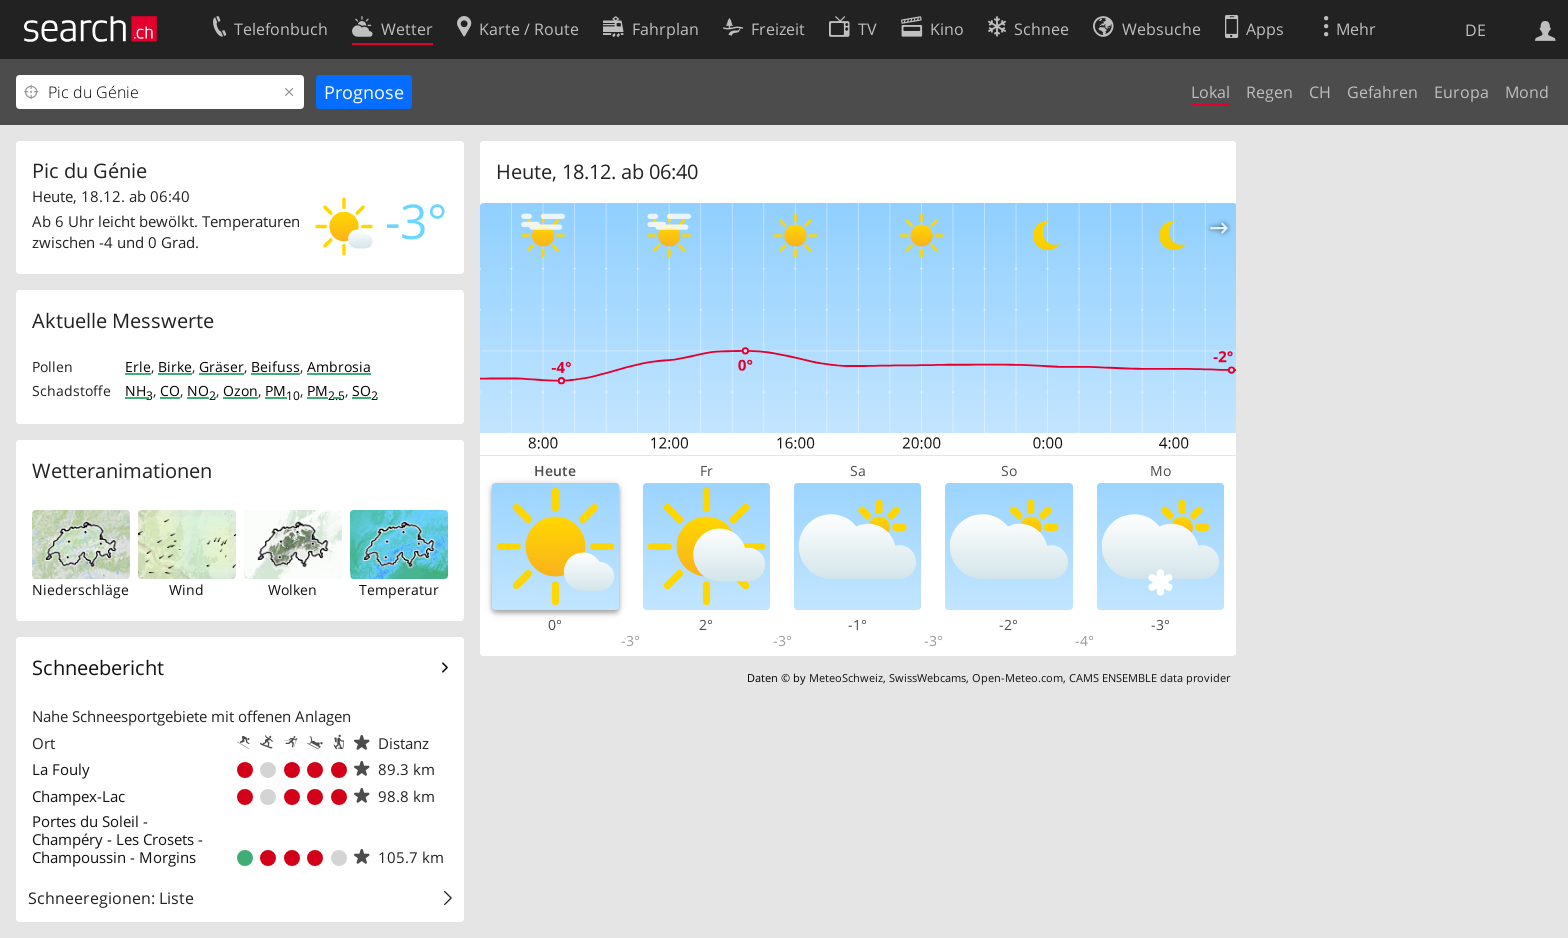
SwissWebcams (927, 677)
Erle (138, 366)
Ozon (240, 390)
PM (282, 390)
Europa (1461, 92)
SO (365, 390)
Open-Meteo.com (1017, 677)
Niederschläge (80, 589)
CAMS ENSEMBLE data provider (1149, 677)
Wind (186, 589)
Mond (1527, 92)
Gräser (221, 366)
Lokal (1210, 92)
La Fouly (61, 769)
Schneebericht (98, 667)
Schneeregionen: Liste (111, 898)
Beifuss (275, 366)
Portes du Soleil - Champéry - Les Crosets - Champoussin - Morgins (117, 839)
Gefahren (1382, 92)
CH (1320, 92)
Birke (175, 366)
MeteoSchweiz (846, 677)
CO (170, 390)
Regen (1269, 92)
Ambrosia (339, 366)
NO (201, 390)
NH (139, 390)
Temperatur (399, 589)
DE (1475, 30)
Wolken (292, 589)
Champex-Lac (78, 796)
